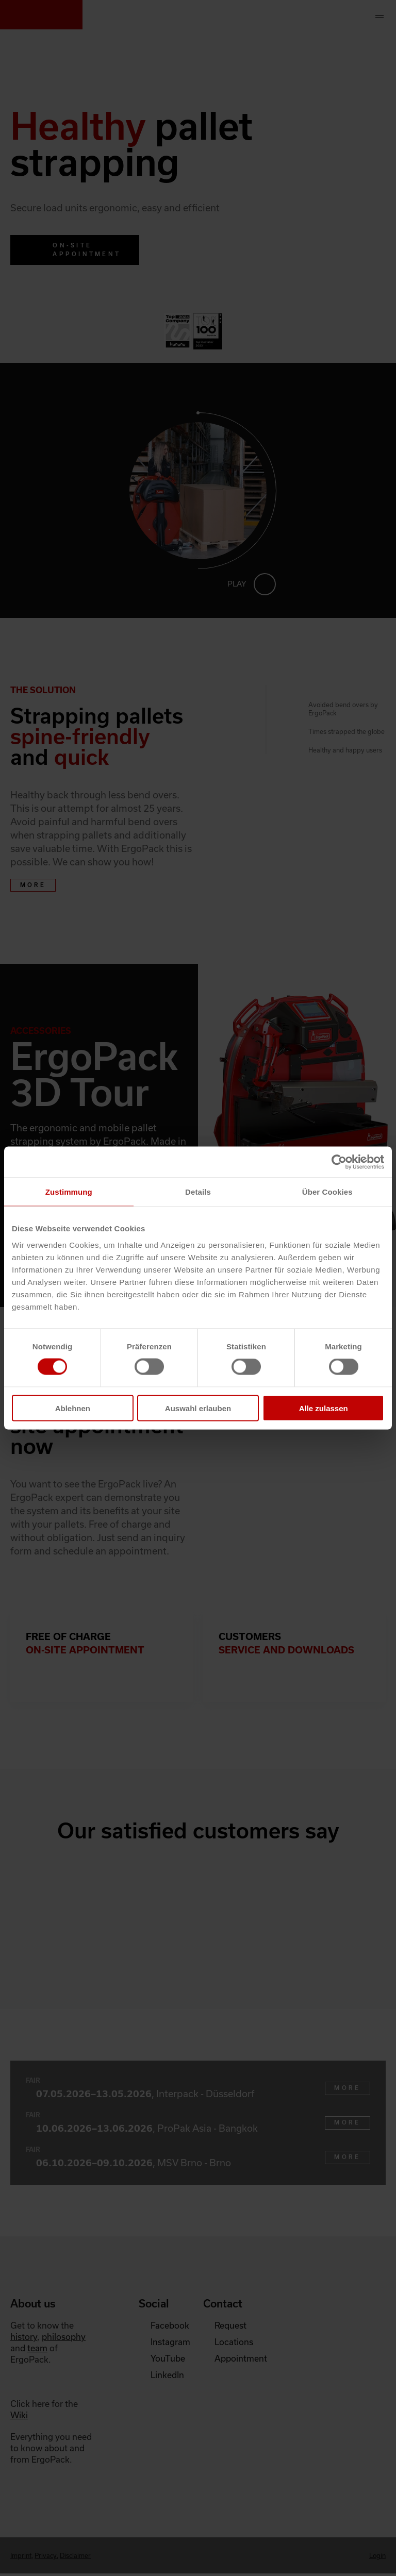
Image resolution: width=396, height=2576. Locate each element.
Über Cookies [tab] (327, 1191)
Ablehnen (72, 1407)
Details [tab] (198, 1191)
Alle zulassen (323, 1407)
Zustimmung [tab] (68, 1191)
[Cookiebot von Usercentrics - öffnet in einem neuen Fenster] (339, 1162)
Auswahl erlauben (198, 1407)
